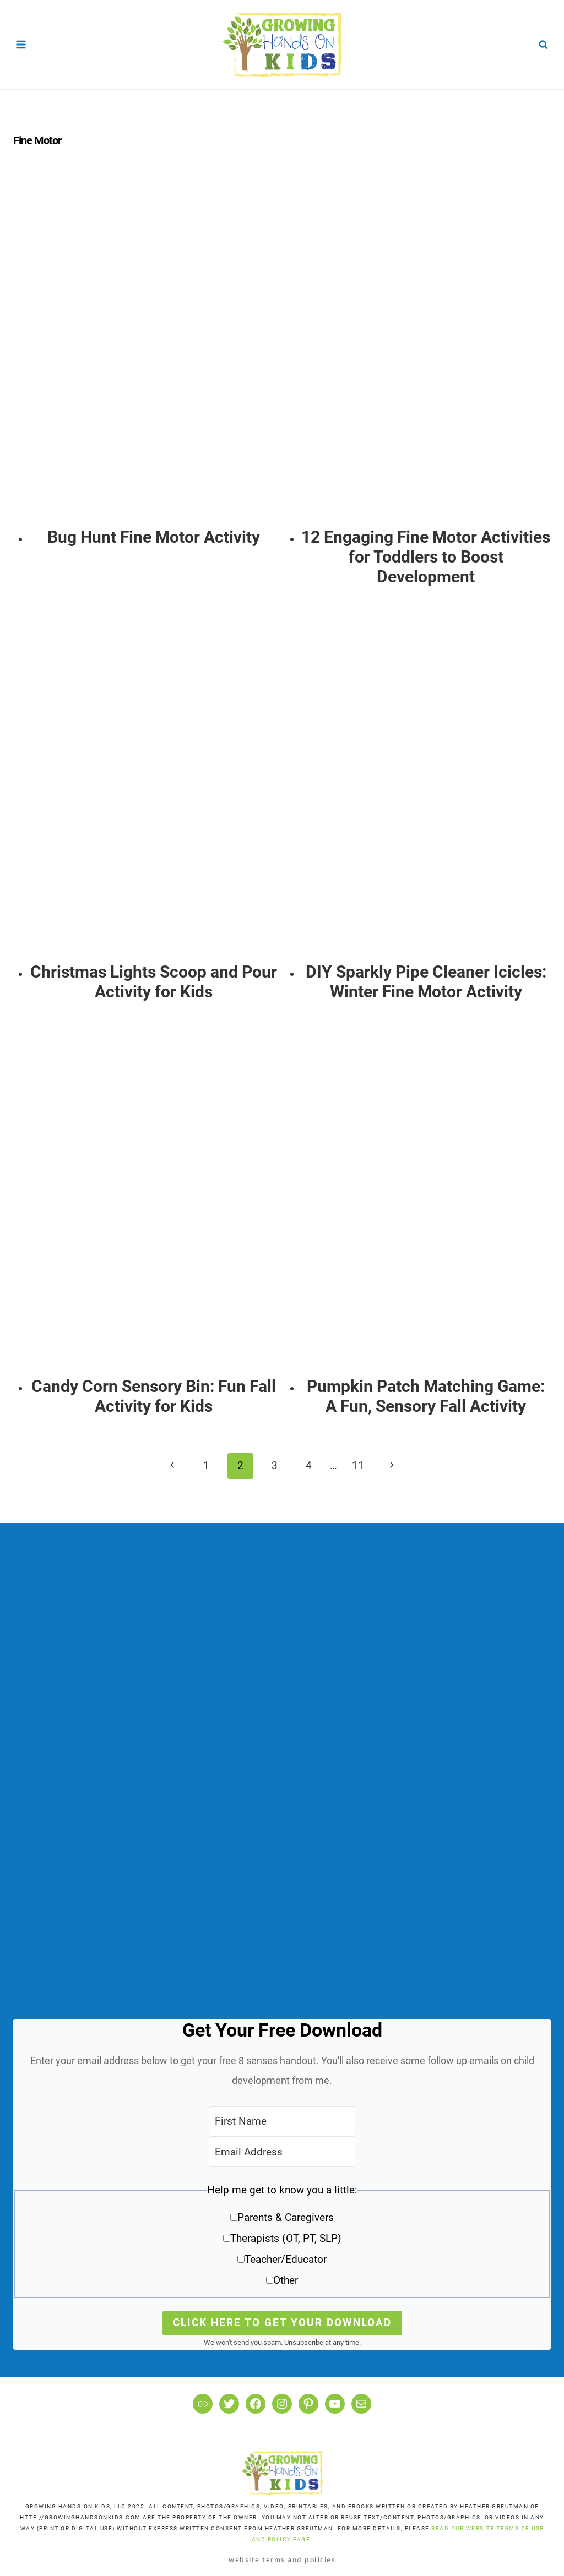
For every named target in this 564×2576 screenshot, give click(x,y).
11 (358, 1465)
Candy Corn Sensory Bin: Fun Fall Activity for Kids (153, 1396)
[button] (282, 2239)
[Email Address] (282, 2152)
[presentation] (154, 351)
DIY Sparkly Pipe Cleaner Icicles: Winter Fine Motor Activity (426, 981)
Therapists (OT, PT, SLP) (285, 2238)
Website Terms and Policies (282, 2559)
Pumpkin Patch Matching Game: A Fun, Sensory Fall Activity (426, 1396)
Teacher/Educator (286, 2259)
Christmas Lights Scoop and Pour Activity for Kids (153, 981)
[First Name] (282, 2121)
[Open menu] (21, 44)
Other (285, 2280)
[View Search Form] (543, 44)
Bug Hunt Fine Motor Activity (153, 537)
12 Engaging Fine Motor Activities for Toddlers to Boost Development (425, 556)
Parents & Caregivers (285, 2217)
